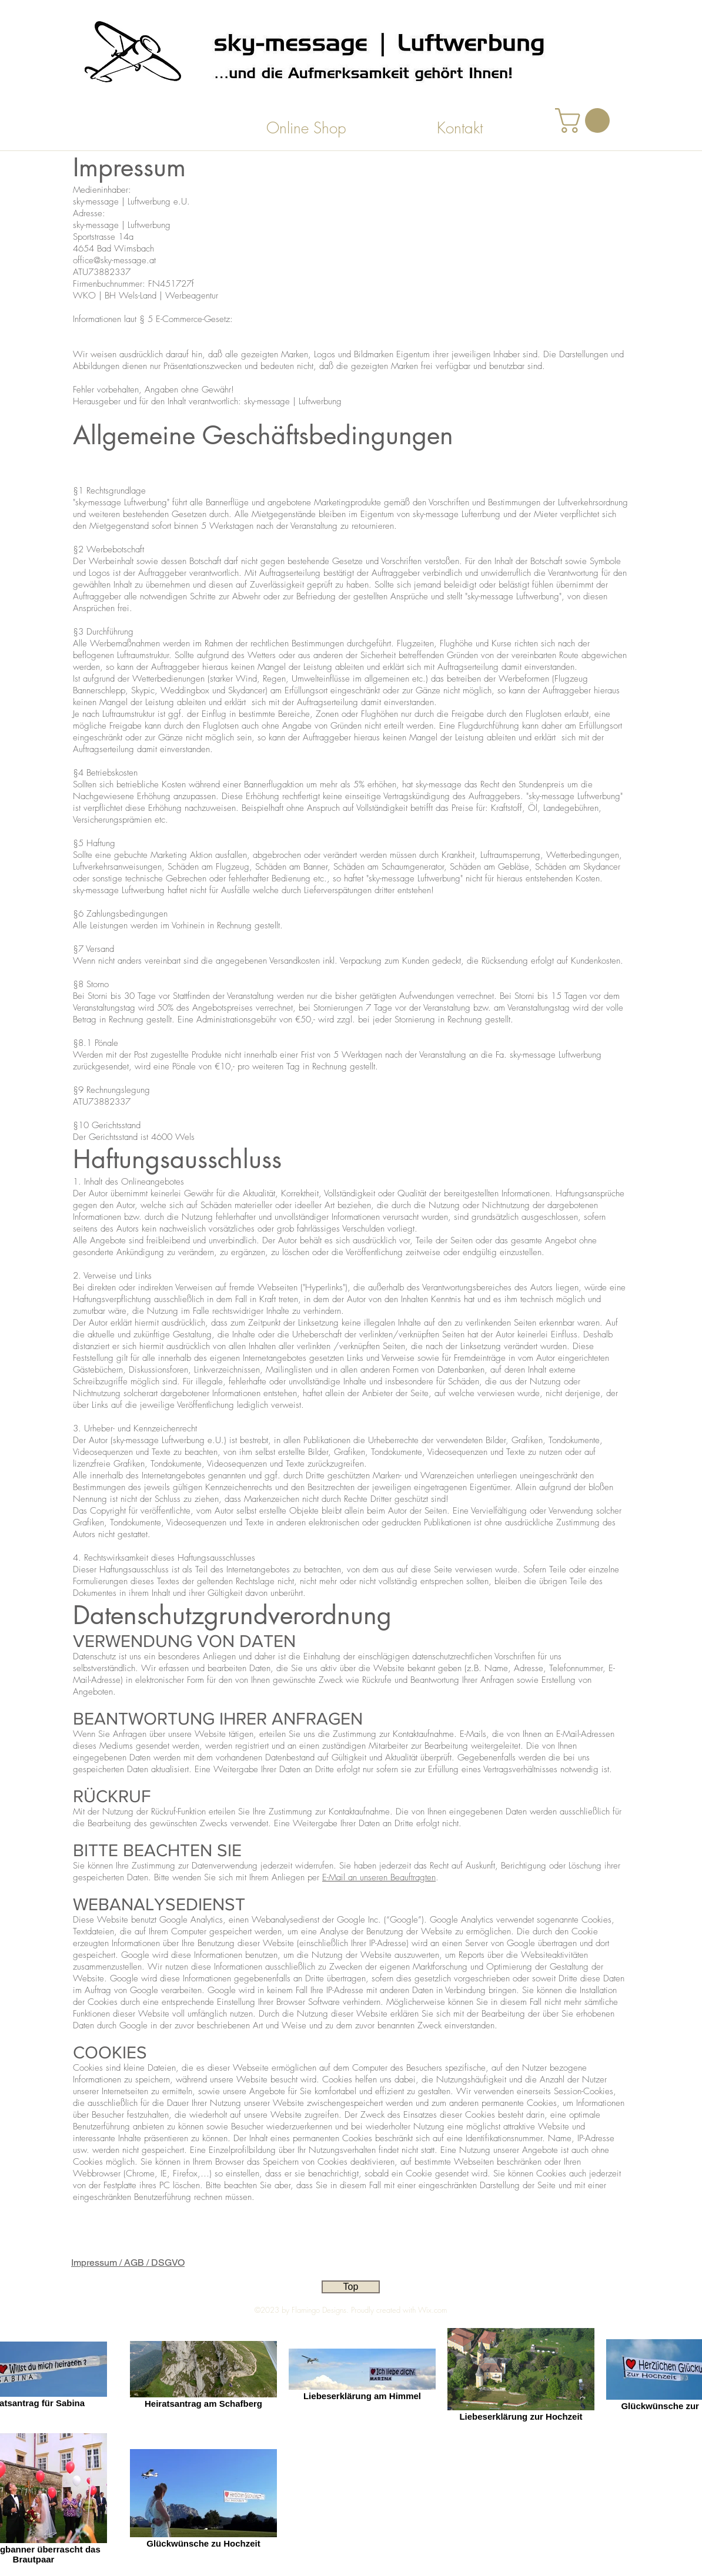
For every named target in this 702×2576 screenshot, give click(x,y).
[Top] (351, 2286)
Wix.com (432, 2310)
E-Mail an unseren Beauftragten (379, 1877)
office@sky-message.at (114, 260)
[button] (585, 120)
